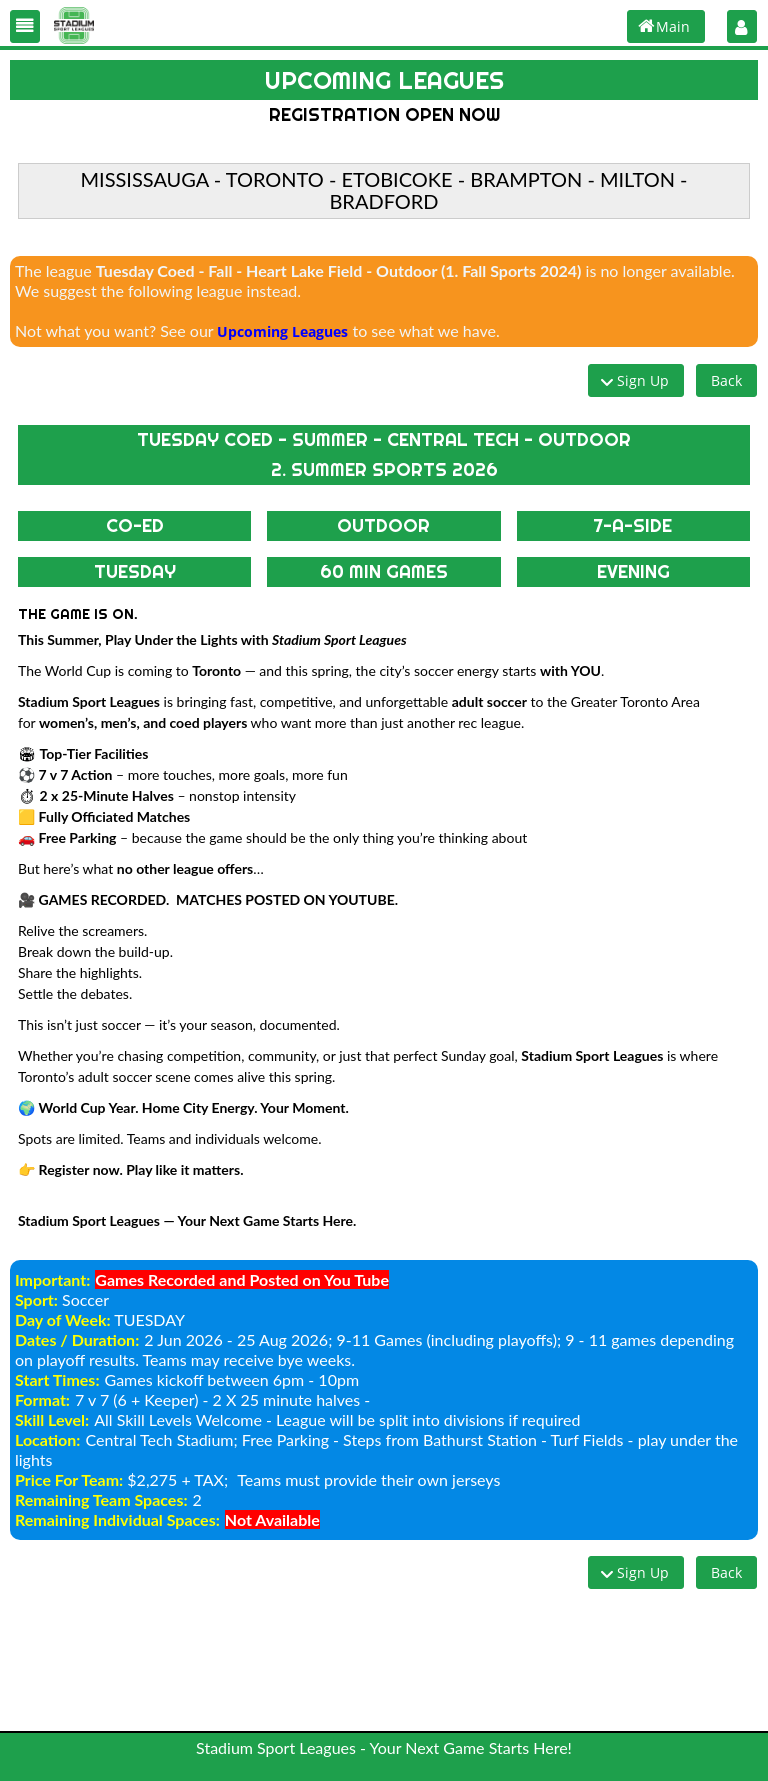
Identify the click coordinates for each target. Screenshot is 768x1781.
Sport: (36, 1299)
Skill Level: (52, 1419)
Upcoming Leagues (282, 331)
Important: (52, 1279)
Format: (42, 1399)
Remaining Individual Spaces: (117, 1519)
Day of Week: (63, 1319)
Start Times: (57, 1379)
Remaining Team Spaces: (101, 1499)
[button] (25, 26)
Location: (47, 1439)
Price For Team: (69, 1479)
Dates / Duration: (77, 1339)
